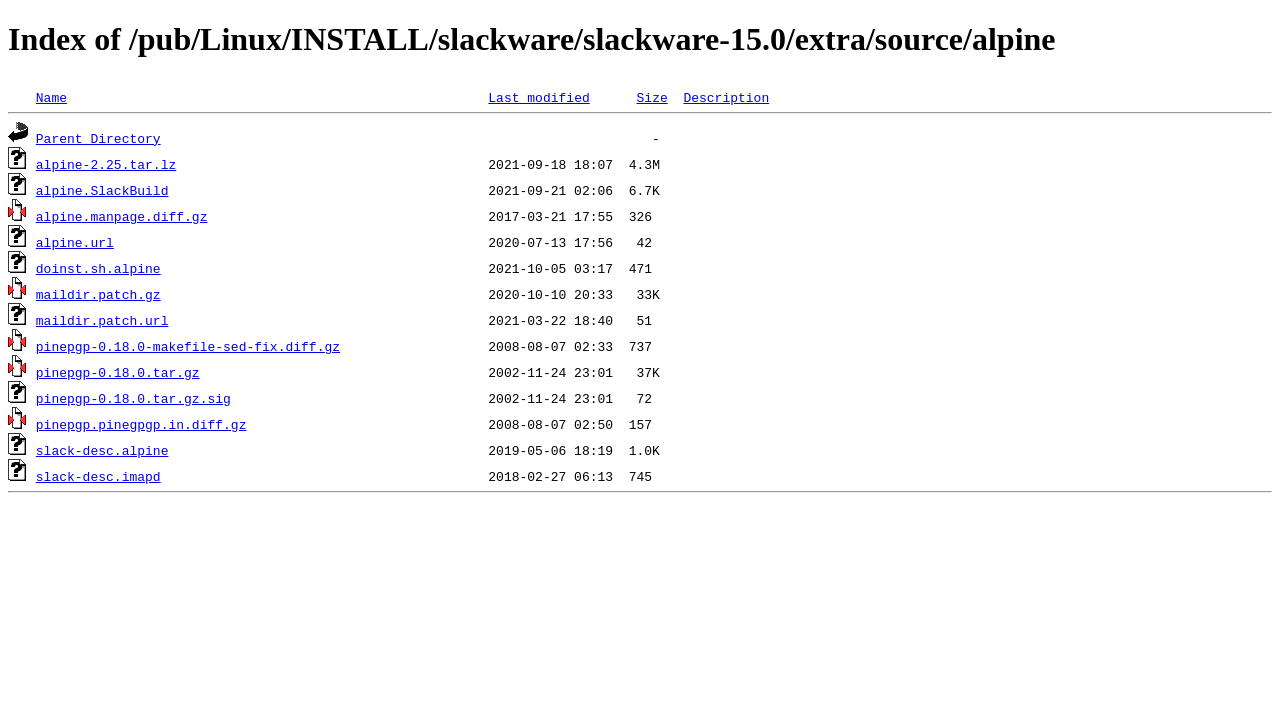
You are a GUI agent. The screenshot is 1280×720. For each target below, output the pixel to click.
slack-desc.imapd (98, 476)
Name (51, 97)
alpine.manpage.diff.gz (122, 216)
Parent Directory (98, 138)
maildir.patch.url (102, 320)
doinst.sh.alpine (98, 268)
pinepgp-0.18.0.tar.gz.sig (133, 398)
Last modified (538, 97)
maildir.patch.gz (98, 294)
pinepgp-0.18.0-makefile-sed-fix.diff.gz (188, 346)
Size (651, 97)
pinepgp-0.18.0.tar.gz (118, 372)
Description (726, 97)
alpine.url (75, 242)
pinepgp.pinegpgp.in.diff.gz (141, 424)
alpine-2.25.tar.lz (106, 164)
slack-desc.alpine (102, 450)
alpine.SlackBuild (102, 190)
